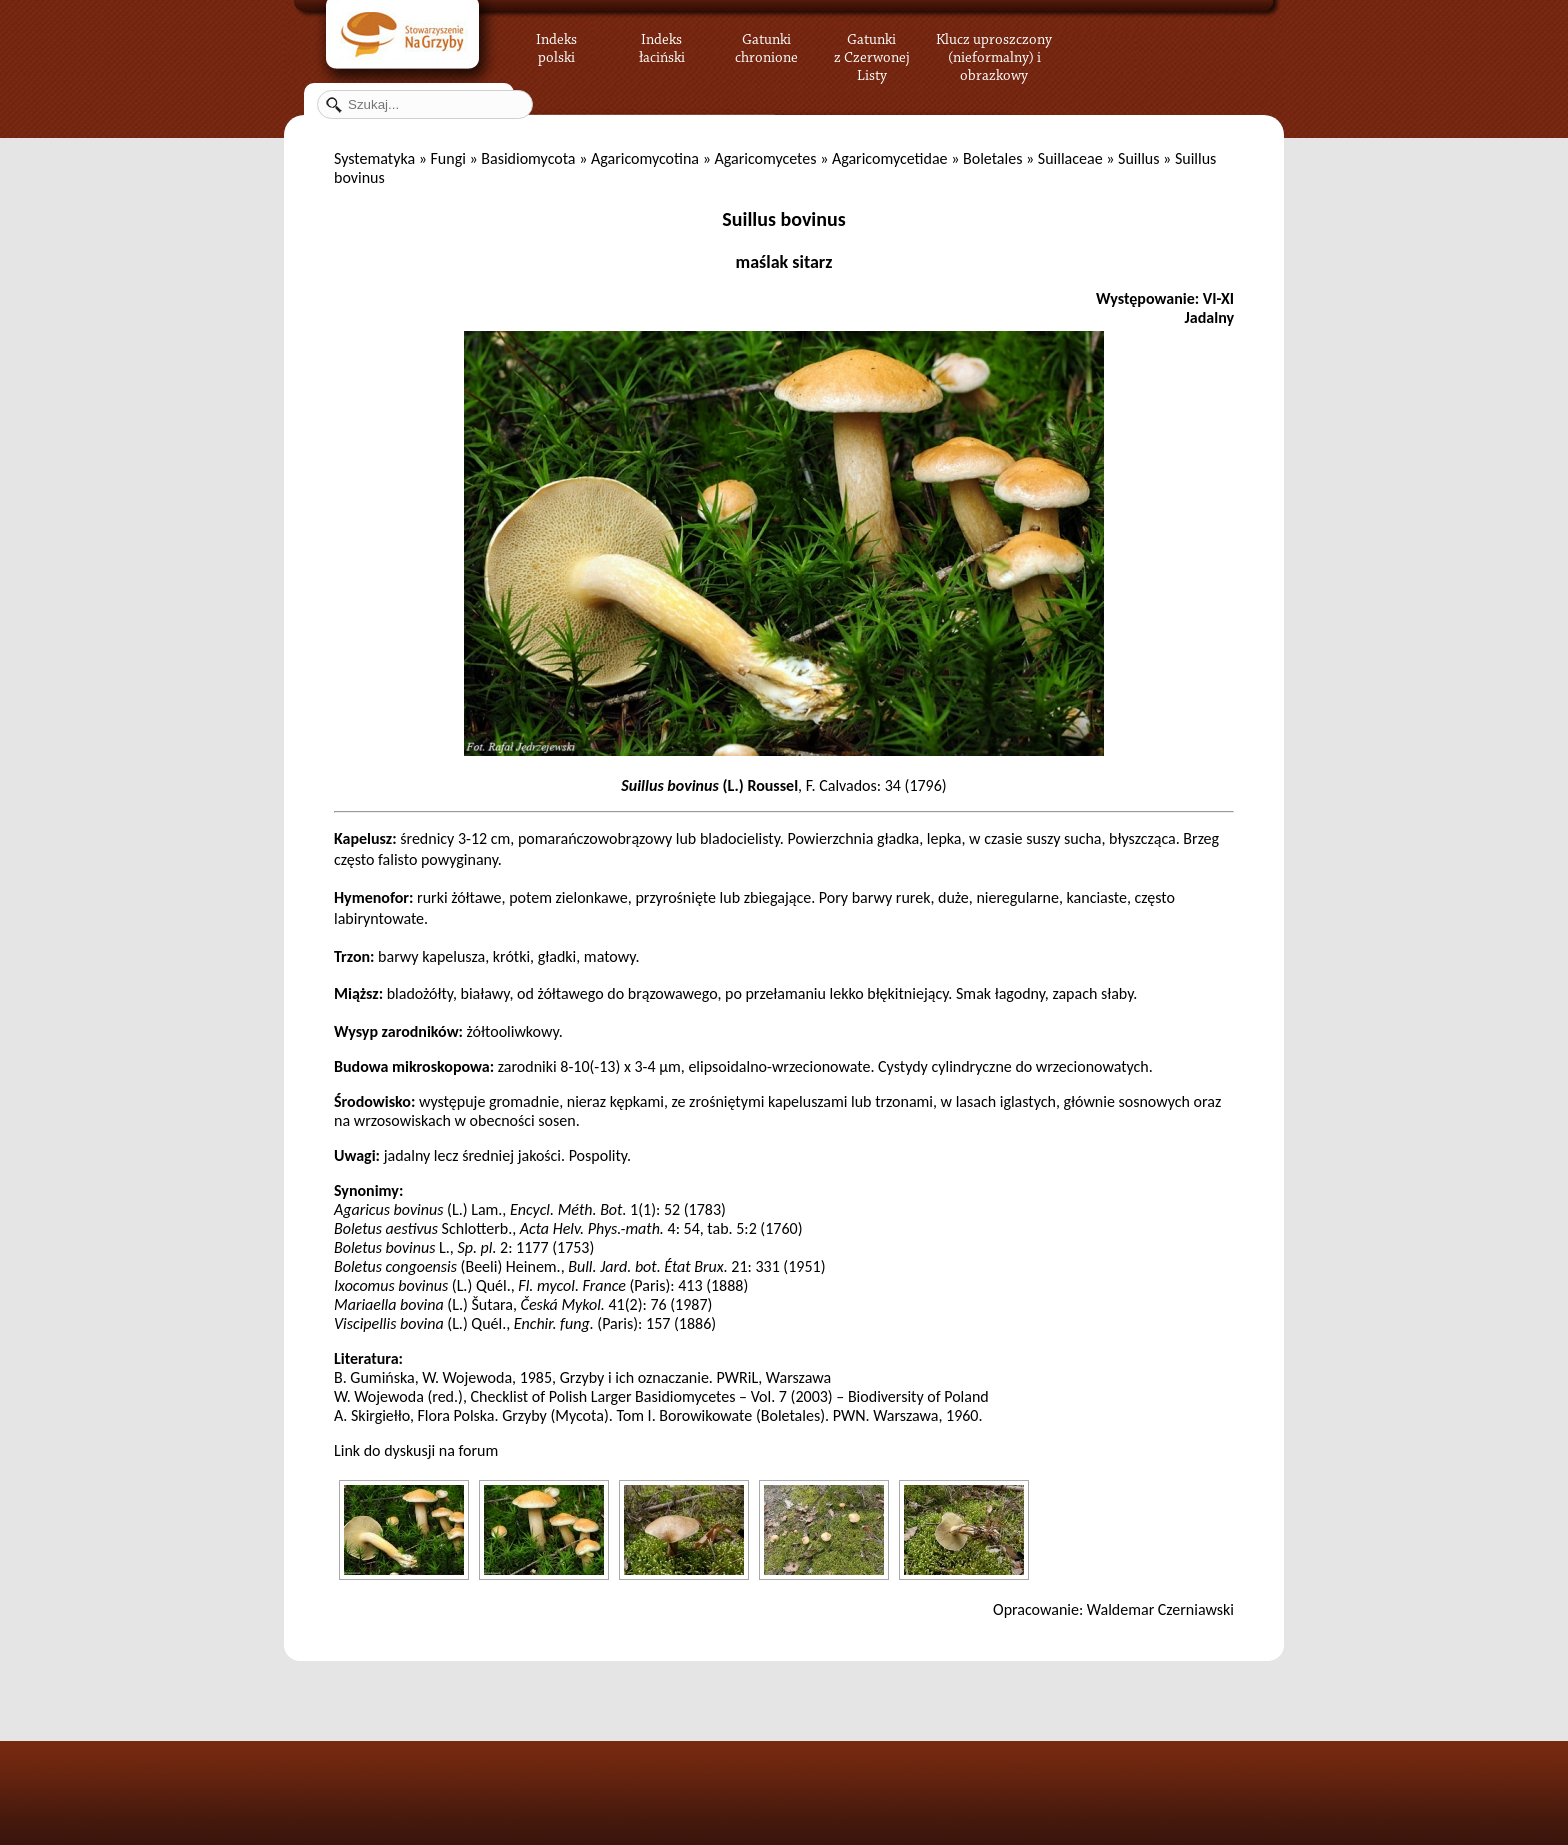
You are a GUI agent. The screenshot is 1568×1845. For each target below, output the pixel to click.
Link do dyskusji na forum (416, 1450)
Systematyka (374, 158)
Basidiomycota (528, 158)
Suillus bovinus (783, 219)
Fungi (447, 158)
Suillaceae (1070, 158)
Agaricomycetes (765, 158)
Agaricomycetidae (890, 158)
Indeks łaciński (662, 45)
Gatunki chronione (766, 45)
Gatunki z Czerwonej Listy (872, 45)
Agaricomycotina (645, 158)
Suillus (1138, 158)
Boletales (992, 158)
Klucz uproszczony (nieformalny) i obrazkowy (994, 55)
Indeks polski (556, 45)
